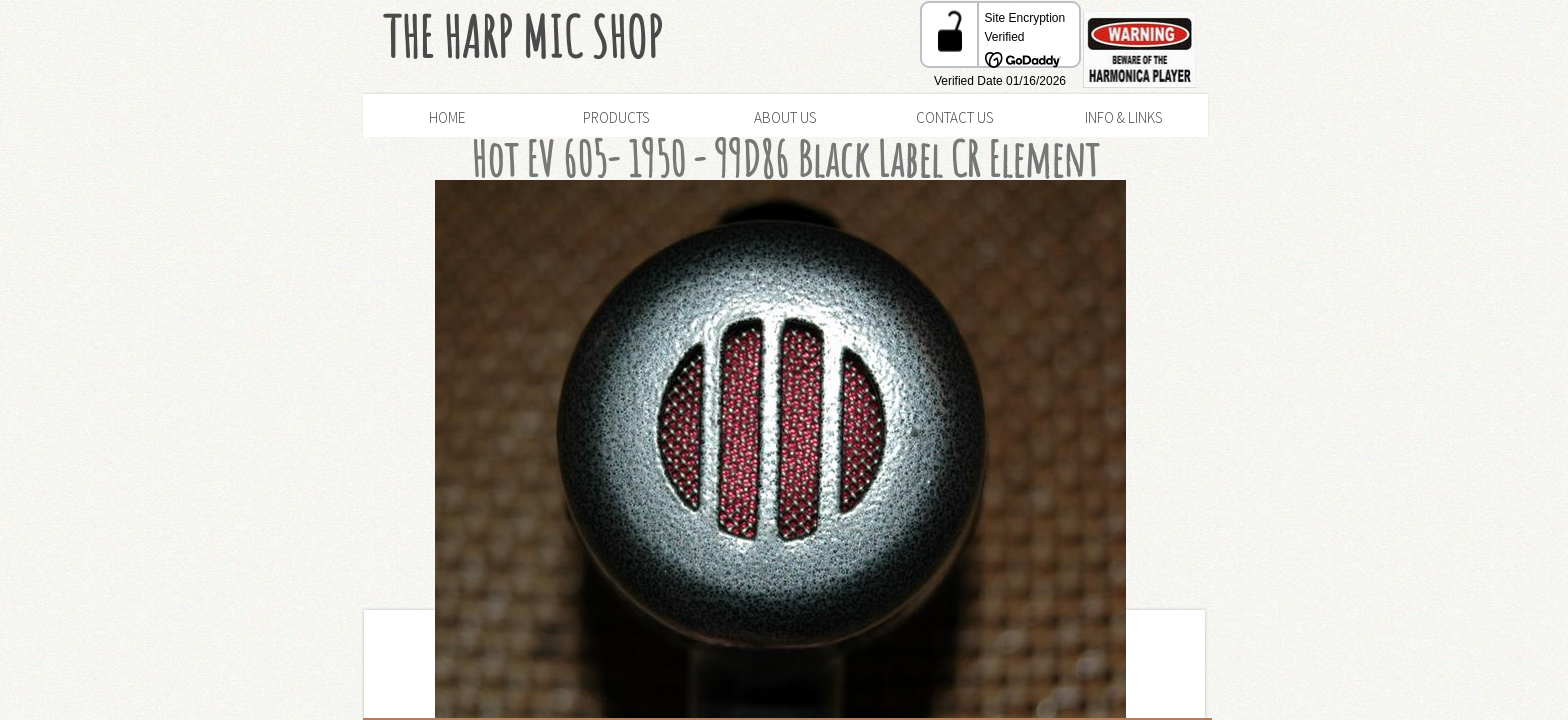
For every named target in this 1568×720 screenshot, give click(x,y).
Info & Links (1123, 117)
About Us (785, 117)
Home (447, 117)
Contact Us (954, 117)
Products (616, 117)
